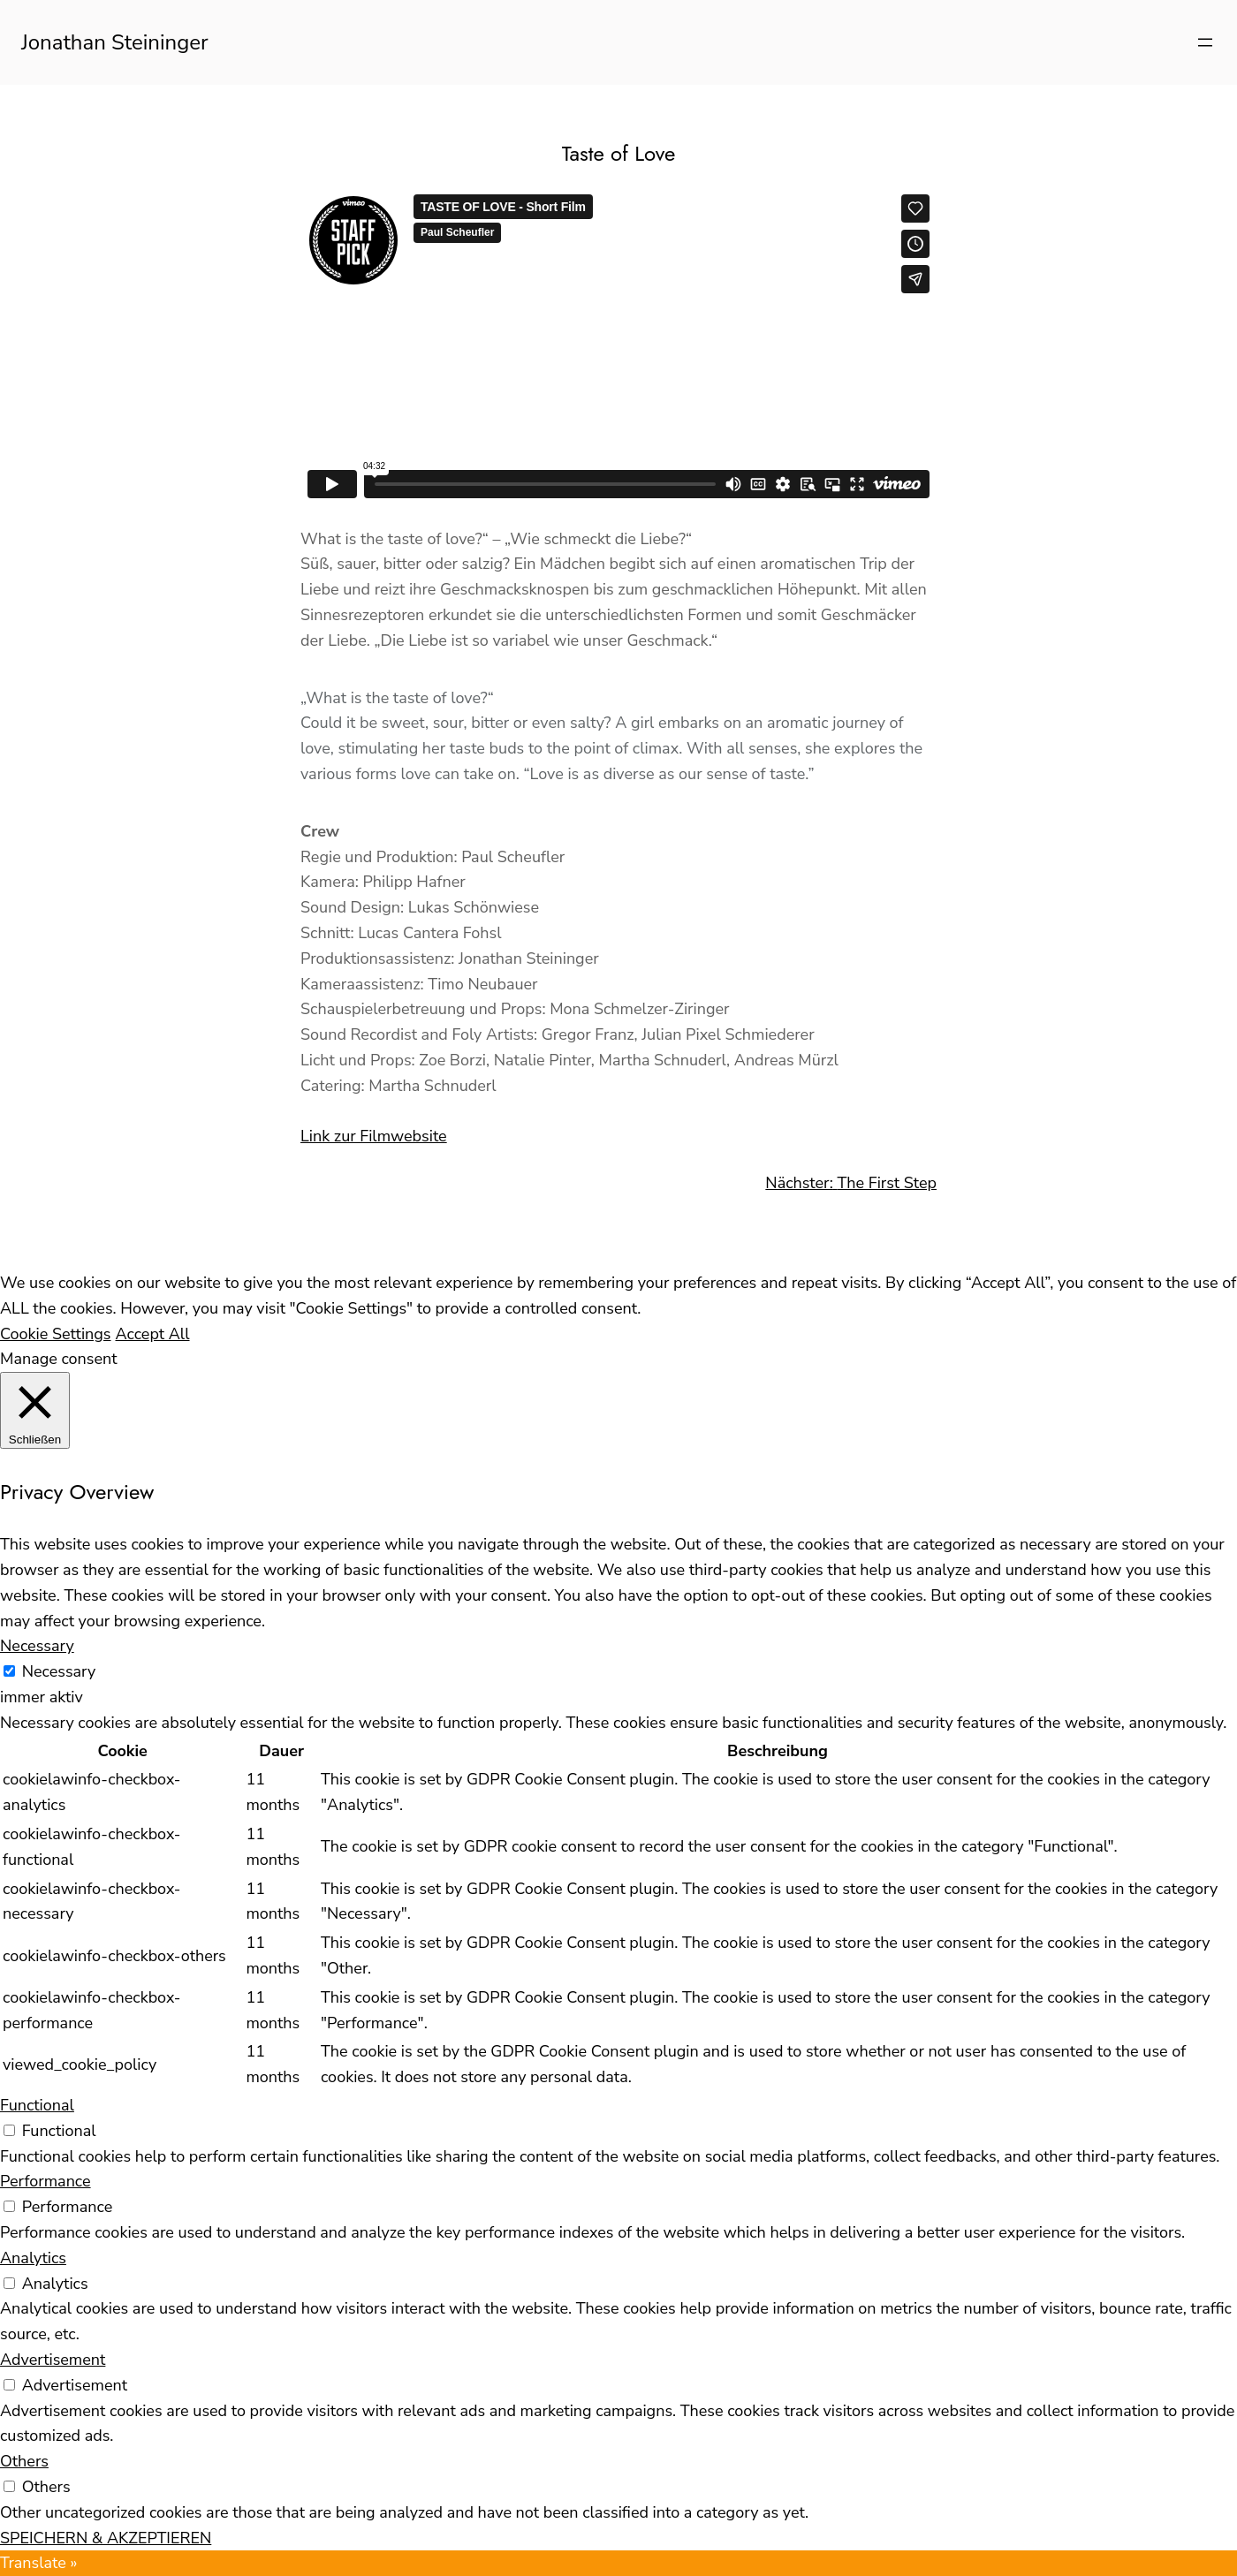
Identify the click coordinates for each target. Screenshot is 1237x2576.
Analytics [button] (33, 2258)
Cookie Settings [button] (55, 1334)
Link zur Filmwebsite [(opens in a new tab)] (373, 1136)
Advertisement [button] (52, 2359)
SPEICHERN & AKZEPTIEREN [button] (105, 2538)
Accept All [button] (153, 1334)
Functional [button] (37, 2105)
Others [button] (24, 2461)
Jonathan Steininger (115, 42)
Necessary (59, 1671)
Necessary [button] (37, 1645)
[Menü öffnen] (1205, 42)
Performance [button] (45, 2181)
